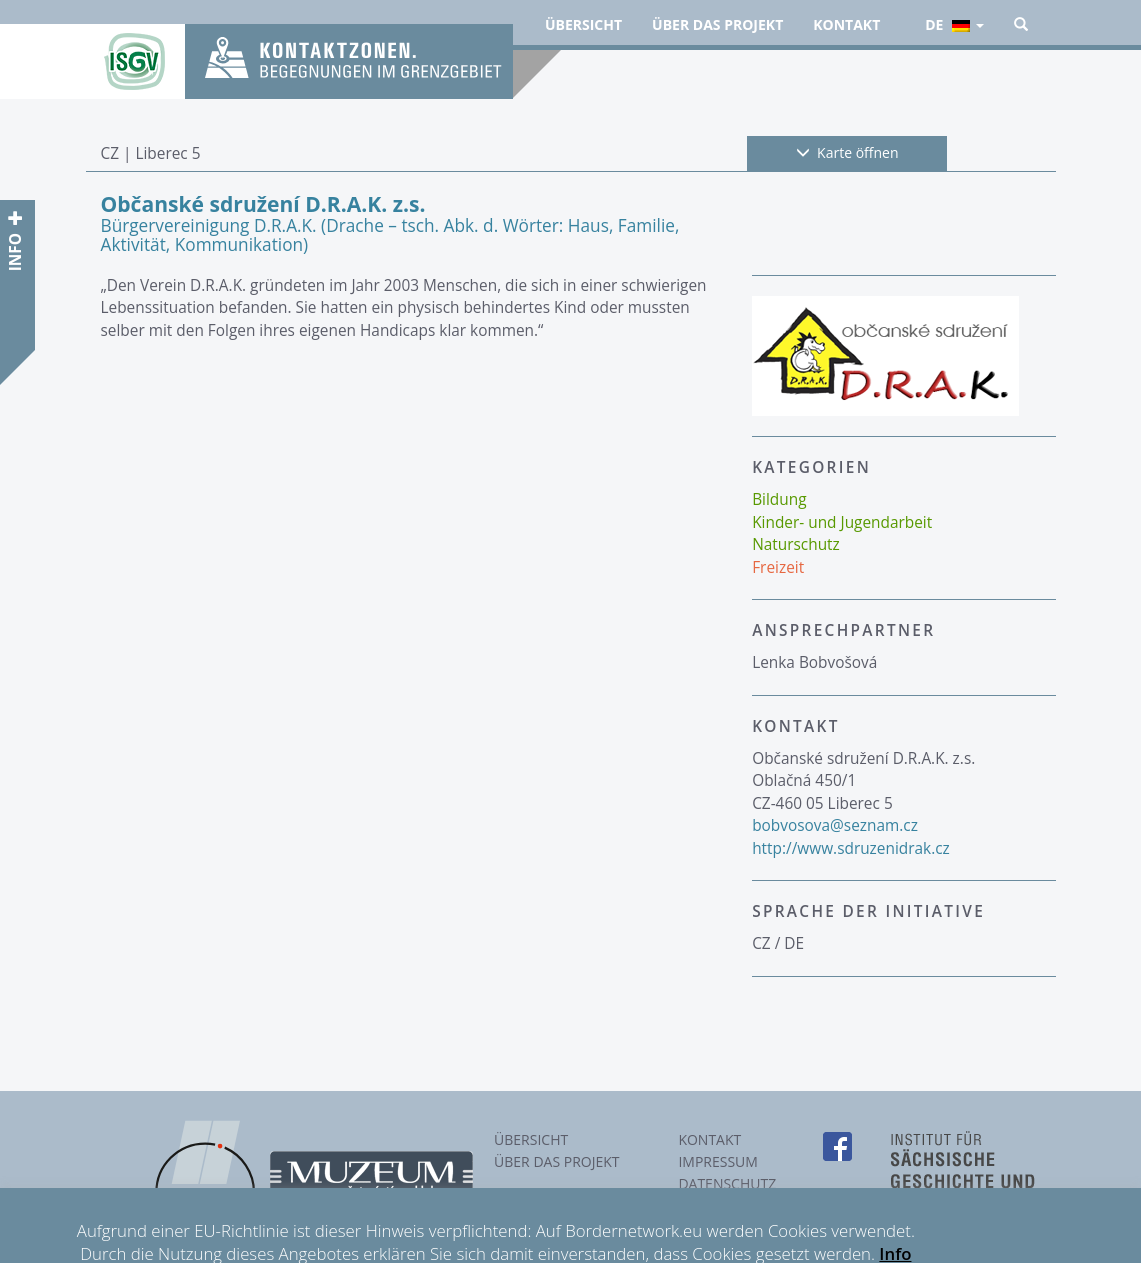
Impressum (718, 1161)
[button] (1021, 25)
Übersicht (583, 24)
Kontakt (846, 24)
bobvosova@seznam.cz (835, 825)
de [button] (954, 24)
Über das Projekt (717, 24)
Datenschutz (727, 1183)
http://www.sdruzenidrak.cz (851, 848)
